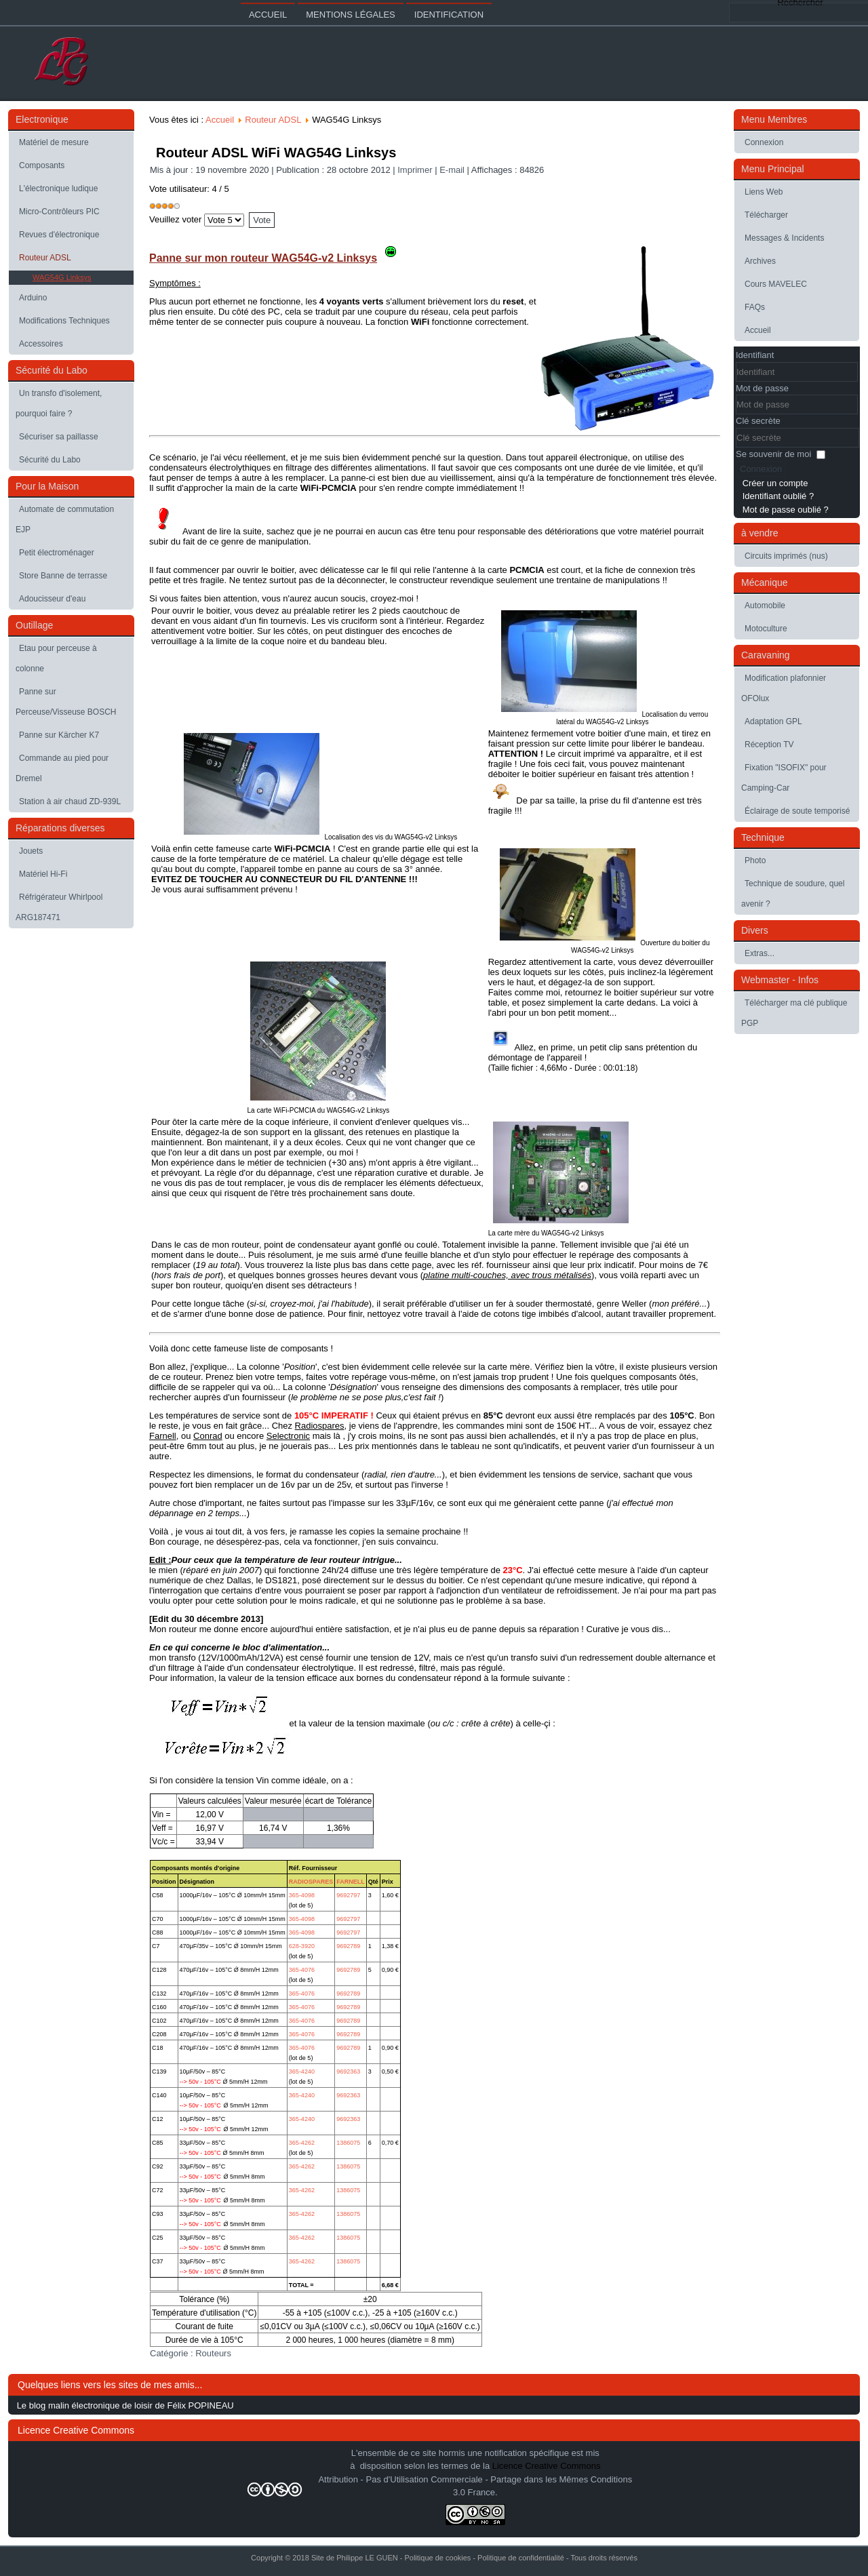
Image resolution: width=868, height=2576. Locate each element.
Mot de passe (762, 388)
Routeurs (213, 2353)
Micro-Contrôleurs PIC (59, 211)
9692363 (348, 2071)
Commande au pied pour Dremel (62, 768)
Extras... (759, 953)
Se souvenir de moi (773, 454)
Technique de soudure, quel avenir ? (792, 894)
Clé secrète (758, 421)
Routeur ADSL (45, 257)
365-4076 (302, 1969)
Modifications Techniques (64, 320)
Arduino (33, 297)
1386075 (348, 2142)
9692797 (348, 1895)
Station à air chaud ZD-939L (70, 801)
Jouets (31, 851)
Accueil (268, 14)
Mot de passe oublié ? (786, 509)
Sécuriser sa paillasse (58, 436)
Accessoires (41, 344)
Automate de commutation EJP (65, 519)
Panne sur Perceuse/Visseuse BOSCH (66, 702)
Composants (41, 165)
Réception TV (769, 744)
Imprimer (416, 170)
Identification (449, 14)
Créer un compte (775, 483)
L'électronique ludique (58, 188)
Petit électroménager (56, 552)
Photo (755, 860)
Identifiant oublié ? (778, 496)
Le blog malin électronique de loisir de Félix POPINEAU (125, 2405)
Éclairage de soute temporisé (797, 811)
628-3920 (302, 1946)
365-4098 (302, 1895)
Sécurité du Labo (50, 459)
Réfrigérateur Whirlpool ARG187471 (59, 907)
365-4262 (302, 2142)
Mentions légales (350, 14)
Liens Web (764, 192)
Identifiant (755, 355)
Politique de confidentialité (520, 2558)
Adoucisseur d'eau (52, 598)
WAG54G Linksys (62, 277)
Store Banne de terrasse (63, 575)
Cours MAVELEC (776, 284)
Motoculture (766, 628)
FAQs (755, 307)
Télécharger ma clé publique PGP (794, 1013)
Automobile (765, 605)
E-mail (453, 170)
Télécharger (766, 215)
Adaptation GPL (773, 721)
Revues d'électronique (59, 234)
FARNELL (350, 1881)
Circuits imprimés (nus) (786, 556)
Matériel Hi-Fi (43, 874)
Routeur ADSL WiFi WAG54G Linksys (276, 152)
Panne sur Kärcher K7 (59, 735)
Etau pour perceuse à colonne (56, 658)
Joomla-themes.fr (463, 2565)
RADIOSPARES (311, 1881)
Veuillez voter (175, 219)
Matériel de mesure (54, 142)
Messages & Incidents (784, 238)
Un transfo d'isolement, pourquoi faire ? (59, 403)
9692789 (348, 1946)
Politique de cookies (437, 2558)
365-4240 (302, 2071)
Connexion (764, 142)
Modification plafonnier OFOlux (783, 688)
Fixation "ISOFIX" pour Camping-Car (784, 778)
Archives (760, 261)
